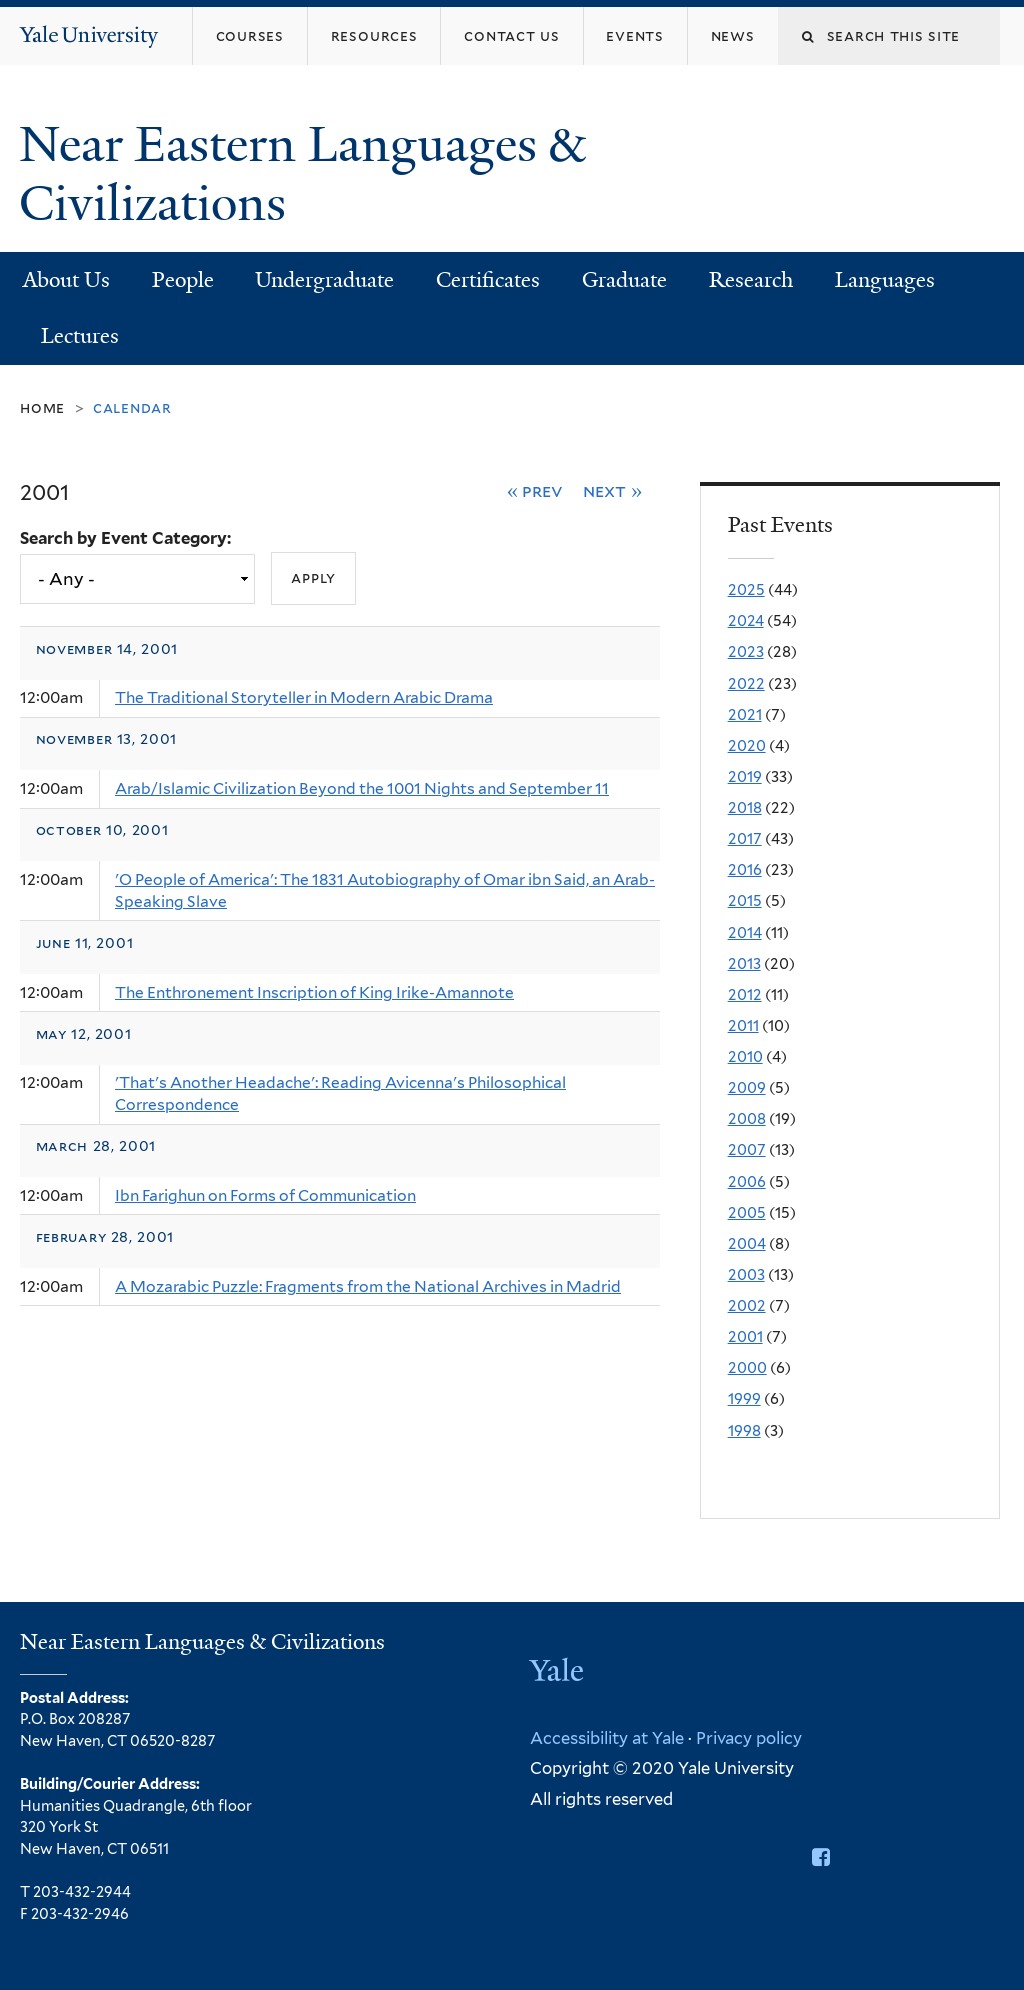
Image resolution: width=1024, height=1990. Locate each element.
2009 (747, 1088)
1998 (744, 1431)
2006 (747, 1182)
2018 (745, 808)
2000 (747, 1368)
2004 (747, 1244)
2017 (745, 839)
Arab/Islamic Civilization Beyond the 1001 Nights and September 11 (362, 788)
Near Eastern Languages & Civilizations (302, 174)
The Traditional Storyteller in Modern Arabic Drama (304, 697)
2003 (746, 1275)
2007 (747, 1150)
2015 (745, 901)
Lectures (80, 336)
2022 (746, 684)
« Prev (535, 490)
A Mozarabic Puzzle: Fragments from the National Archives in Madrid (368, 1286)
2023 (746, 652)
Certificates (488, 280)
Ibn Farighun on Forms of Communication (265, 1195)
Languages (885, 280)
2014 (745, 933)
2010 (745, 1057)
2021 (745, 715)
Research (751, 280)
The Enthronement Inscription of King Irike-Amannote (314, 992)
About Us (66, 280)
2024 (746, 621)
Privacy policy (749, 1738)
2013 (744, 964)
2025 (746, 590)
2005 (747, 1213)
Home (42, 407)
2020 (747, 746)
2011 (743, 1026)
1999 (744, 1399)
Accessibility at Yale (607, 1738)
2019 (745, 777)
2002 (747, 1306)
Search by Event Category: (125, 538)
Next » (612, 490)
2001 (745, 1337)
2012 (745, 995)
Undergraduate (324, 280)
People (183, 280)
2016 (745, 870)
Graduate (624, 280)
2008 (747, 1119)
